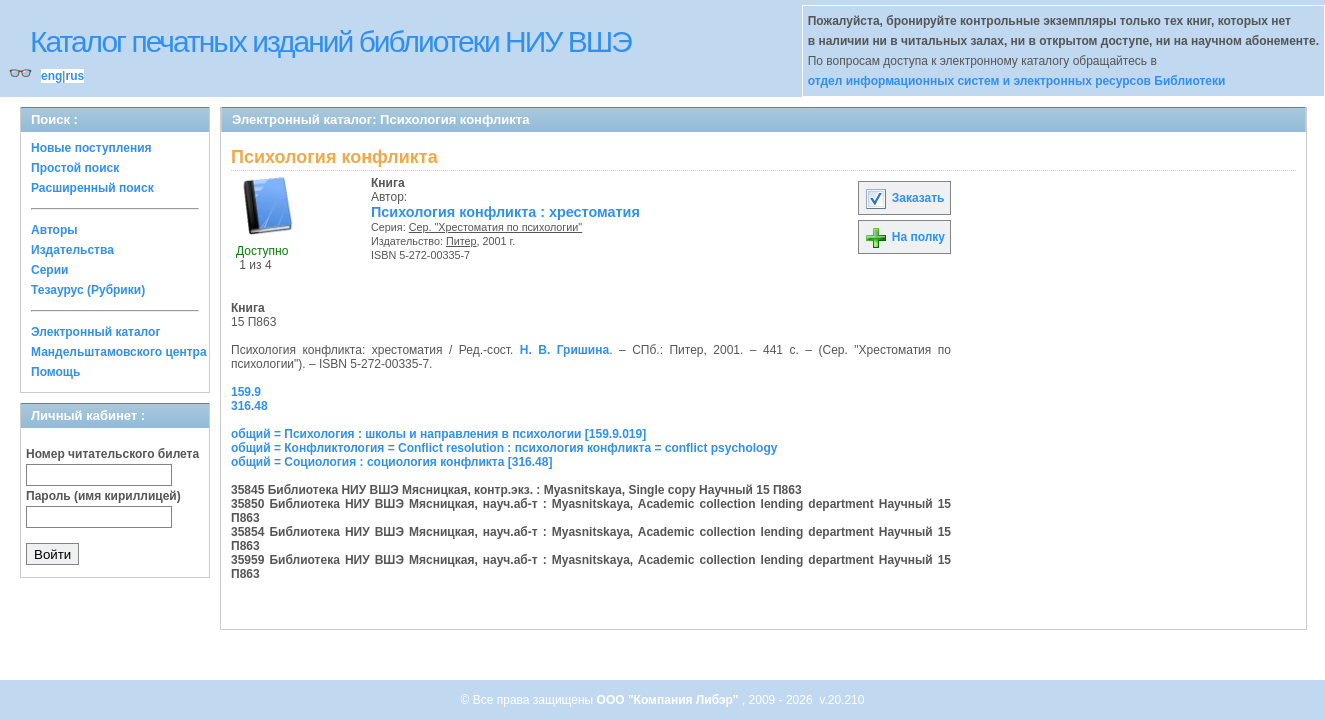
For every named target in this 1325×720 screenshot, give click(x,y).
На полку (904, 237)
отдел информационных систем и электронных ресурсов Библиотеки (1017, 81)
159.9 (246, 392)
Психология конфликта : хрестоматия (505, 212)
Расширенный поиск (92, 188)
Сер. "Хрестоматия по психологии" (496, 227)
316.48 (249, 406)
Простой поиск (75, 168)
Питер (461, 241)
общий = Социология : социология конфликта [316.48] (391, 462)
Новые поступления (91, 148)
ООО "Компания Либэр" (669, 700)
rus (74, 76)
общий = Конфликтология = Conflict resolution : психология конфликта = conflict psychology (504, 448)
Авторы (54, 230)
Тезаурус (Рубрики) (88, 290)
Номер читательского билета (112, 454)
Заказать (904, 198)
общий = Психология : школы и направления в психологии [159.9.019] (438, 434)
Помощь (55, 372)
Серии (49, 270)
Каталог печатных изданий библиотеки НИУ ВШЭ (330, 41)
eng (51, 76)
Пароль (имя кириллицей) (103, 496)
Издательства (72, 250)
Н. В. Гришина (564, 350)
